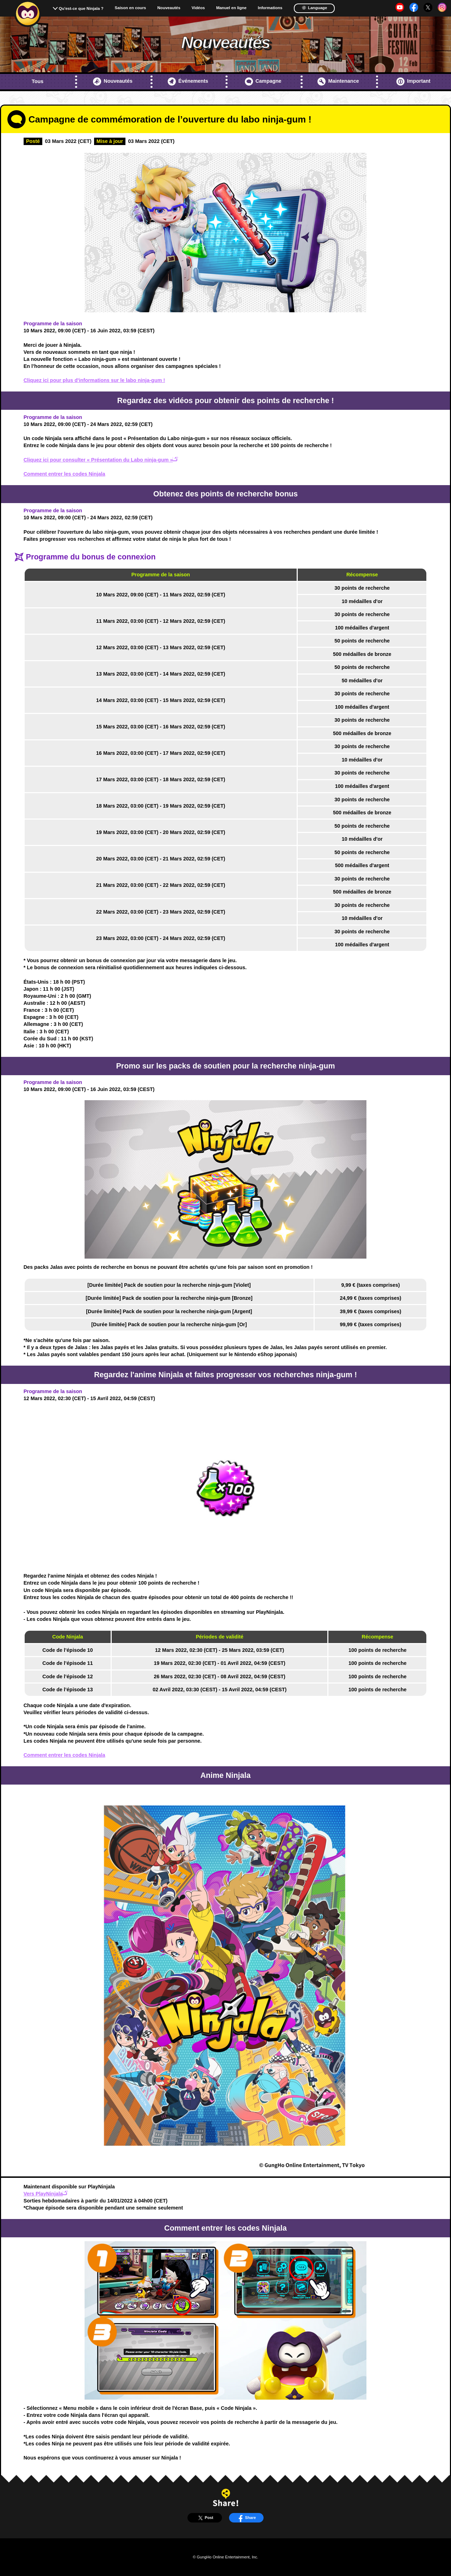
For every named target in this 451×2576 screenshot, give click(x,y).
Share (246, 2518)
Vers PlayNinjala (46, 2193)
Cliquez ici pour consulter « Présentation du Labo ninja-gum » (101, 460)
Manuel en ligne (231, 8)
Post (204, 2518)
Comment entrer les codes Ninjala (64, 474)
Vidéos (198, 8)
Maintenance (338, 81)
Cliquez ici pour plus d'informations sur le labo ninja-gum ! (94, 380)
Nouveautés (168, 8)
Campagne (263, 81)
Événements (188, 81)
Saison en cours (130, 8)
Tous (37, 81)
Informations (270, 8)
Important (413, 81)
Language (314, 7)
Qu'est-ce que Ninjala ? (81, 8)
